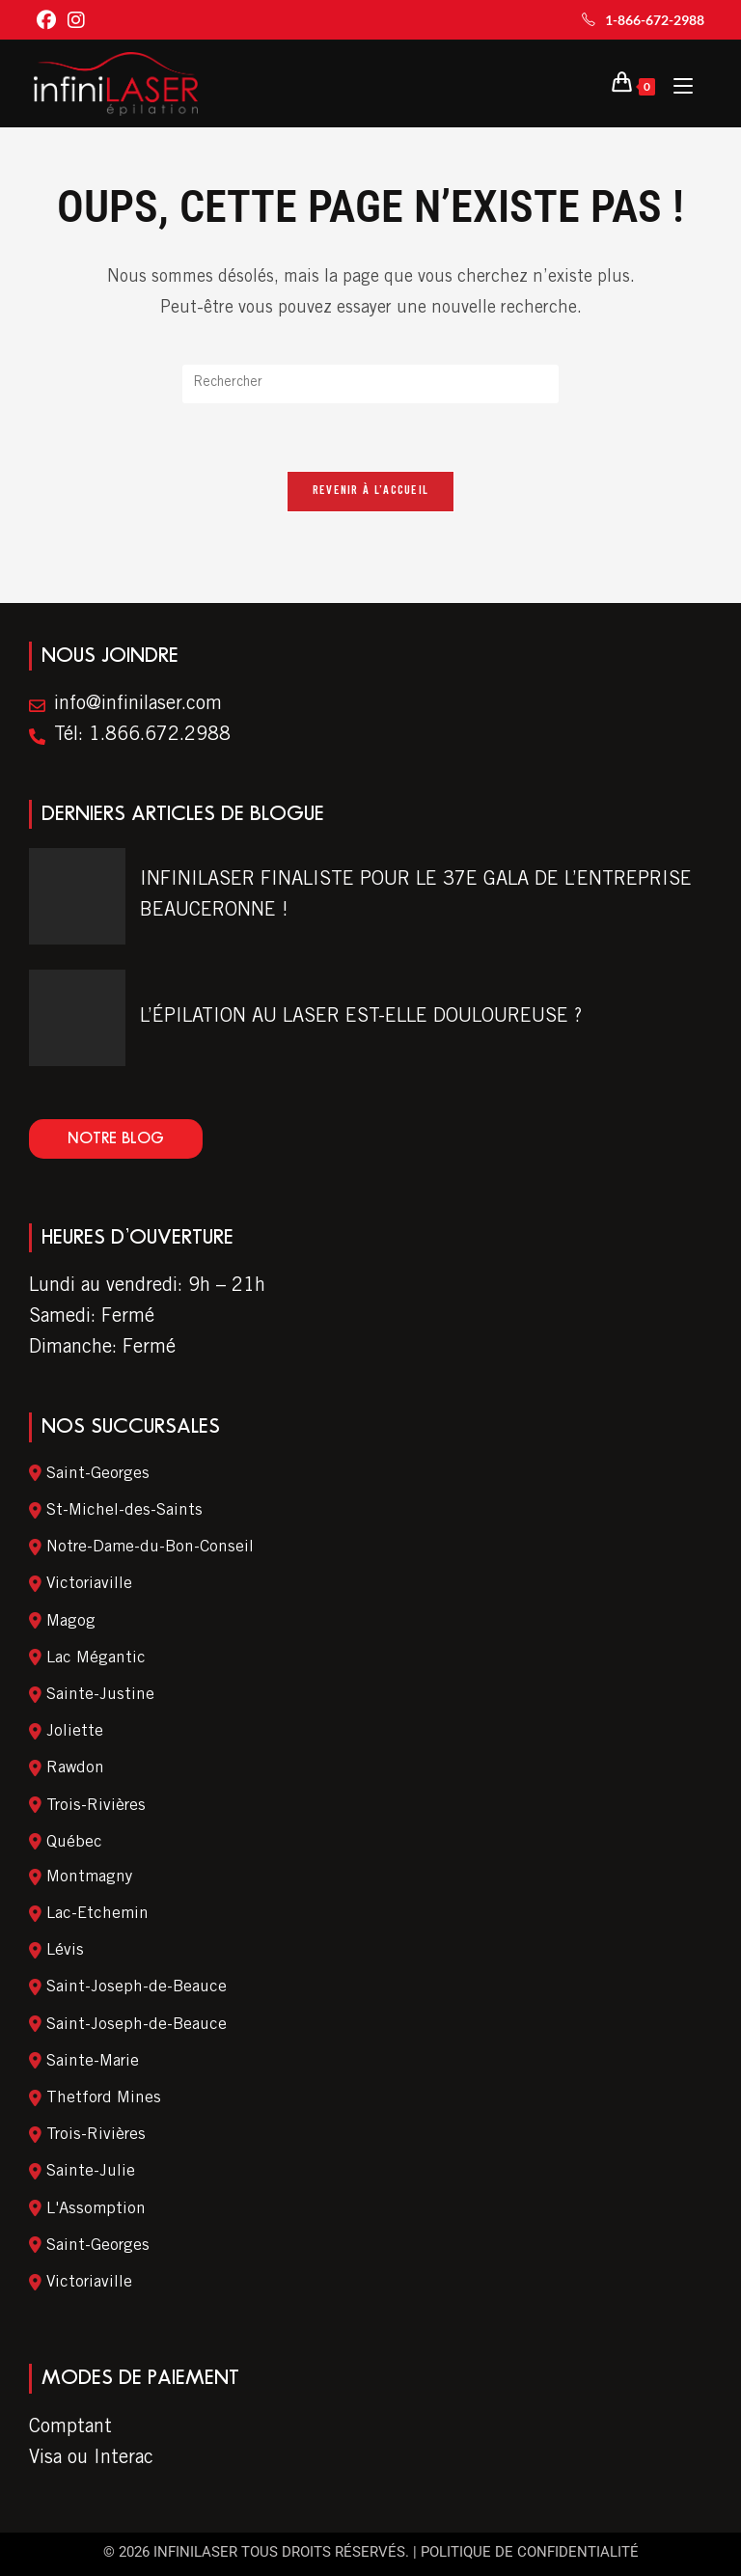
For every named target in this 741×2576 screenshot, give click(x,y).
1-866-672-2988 (643, 20)
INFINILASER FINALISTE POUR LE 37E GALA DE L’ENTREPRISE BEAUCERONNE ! (416, 897)
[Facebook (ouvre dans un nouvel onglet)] (49, 22)
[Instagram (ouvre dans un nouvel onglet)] (76, 22)
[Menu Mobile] (676, 84)
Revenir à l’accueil (371, 492)
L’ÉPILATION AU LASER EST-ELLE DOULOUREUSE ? (361, 1018)
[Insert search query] (370, 384)
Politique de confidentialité (530, 2552)
